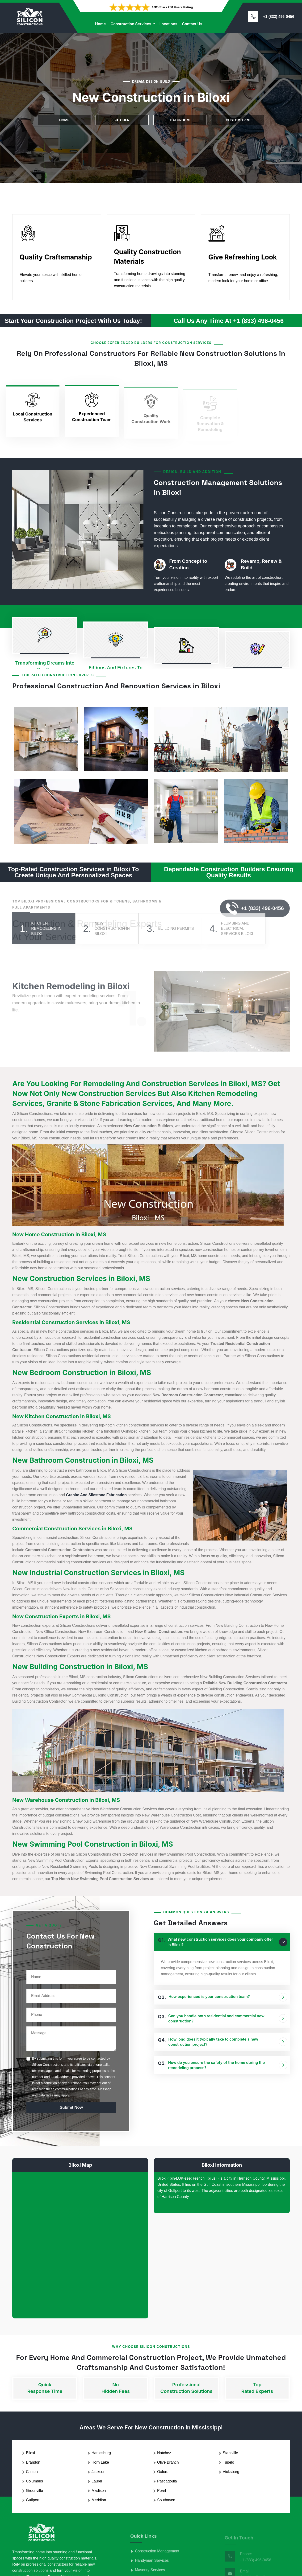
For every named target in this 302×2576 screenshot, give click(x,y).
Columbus (34, 2481)
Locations (168, 23)
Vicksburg (231, 2472)
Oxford (162, 2472)
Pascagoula (167, 2481)
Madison (99, 2491)
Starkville (230, 2453)
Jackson (98, 2472)
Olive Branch (168, 2462)
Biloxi (30, 2453)
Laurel (97, 2481)
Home (100, 23)
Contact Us (192, 23)
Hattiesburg (101, 2453)
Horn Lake (100, 2462)
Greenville (34, 2491)
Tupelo (228, 2462)
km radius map (80, 2241)
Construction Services (130, 23)
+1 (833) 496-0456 (278, 17)
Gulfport (32, 2500)
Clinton (32, 2472)
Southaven (166, 2500)
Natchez (164, 2453)
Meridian (99, 2500)
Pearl (161, 2491)
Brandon (33, 2462)
